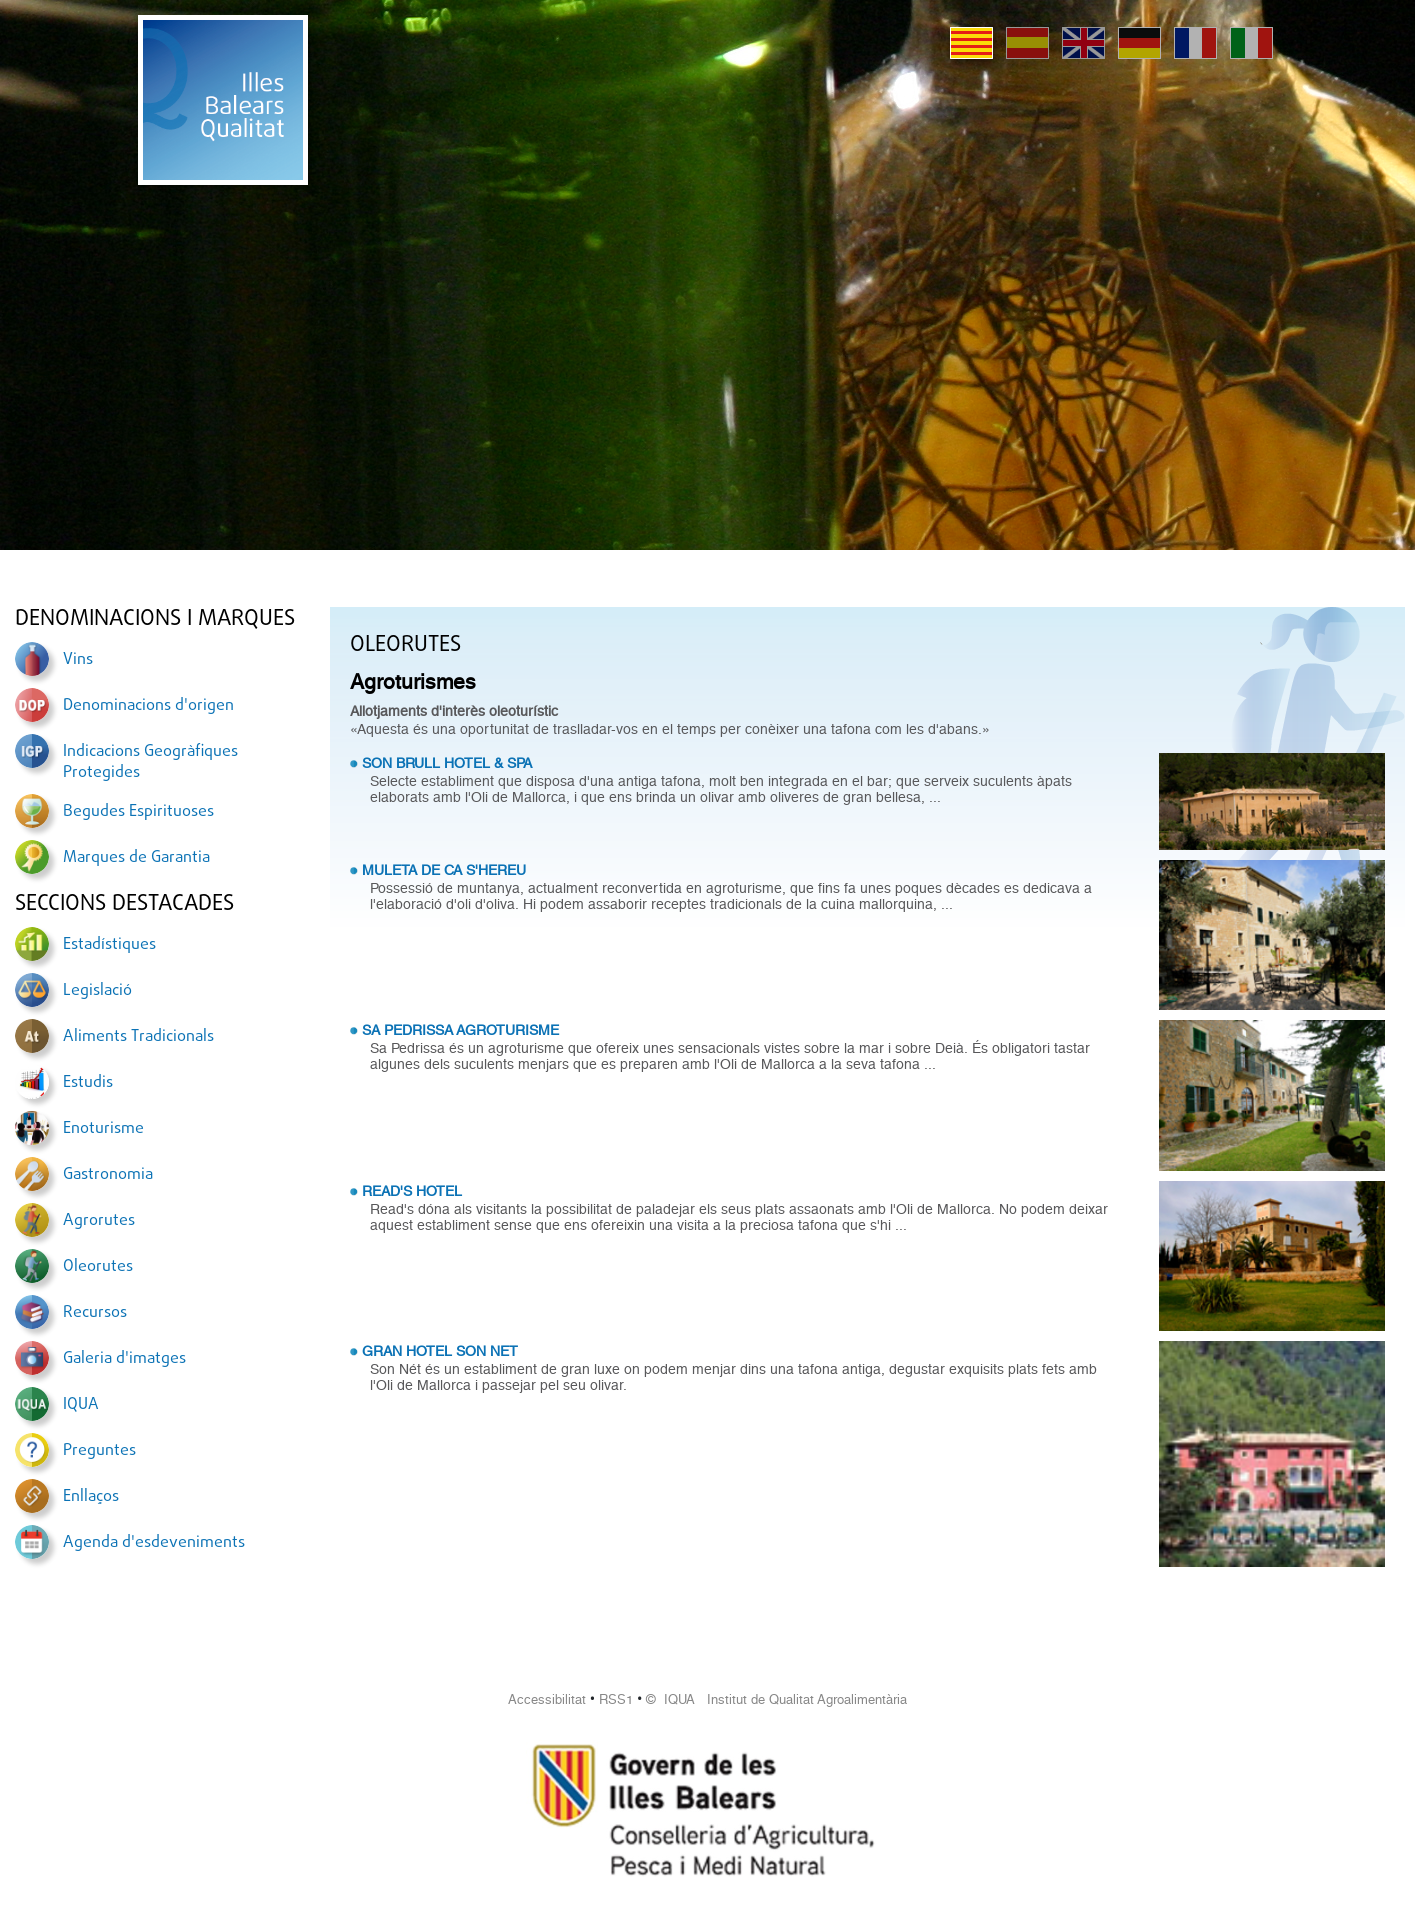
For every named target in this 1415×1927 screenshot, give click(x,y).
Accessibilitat (547, 1699)
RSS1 (616, 1699)
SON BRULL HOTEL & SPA (447, 763)
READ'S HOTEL (412, 1191)
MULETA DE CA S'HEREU (444, 870)
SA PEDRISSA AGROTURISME (460, 1030)
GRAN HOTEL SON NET (440, 1351)
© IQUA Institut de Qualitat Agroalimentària (776, 1699)
